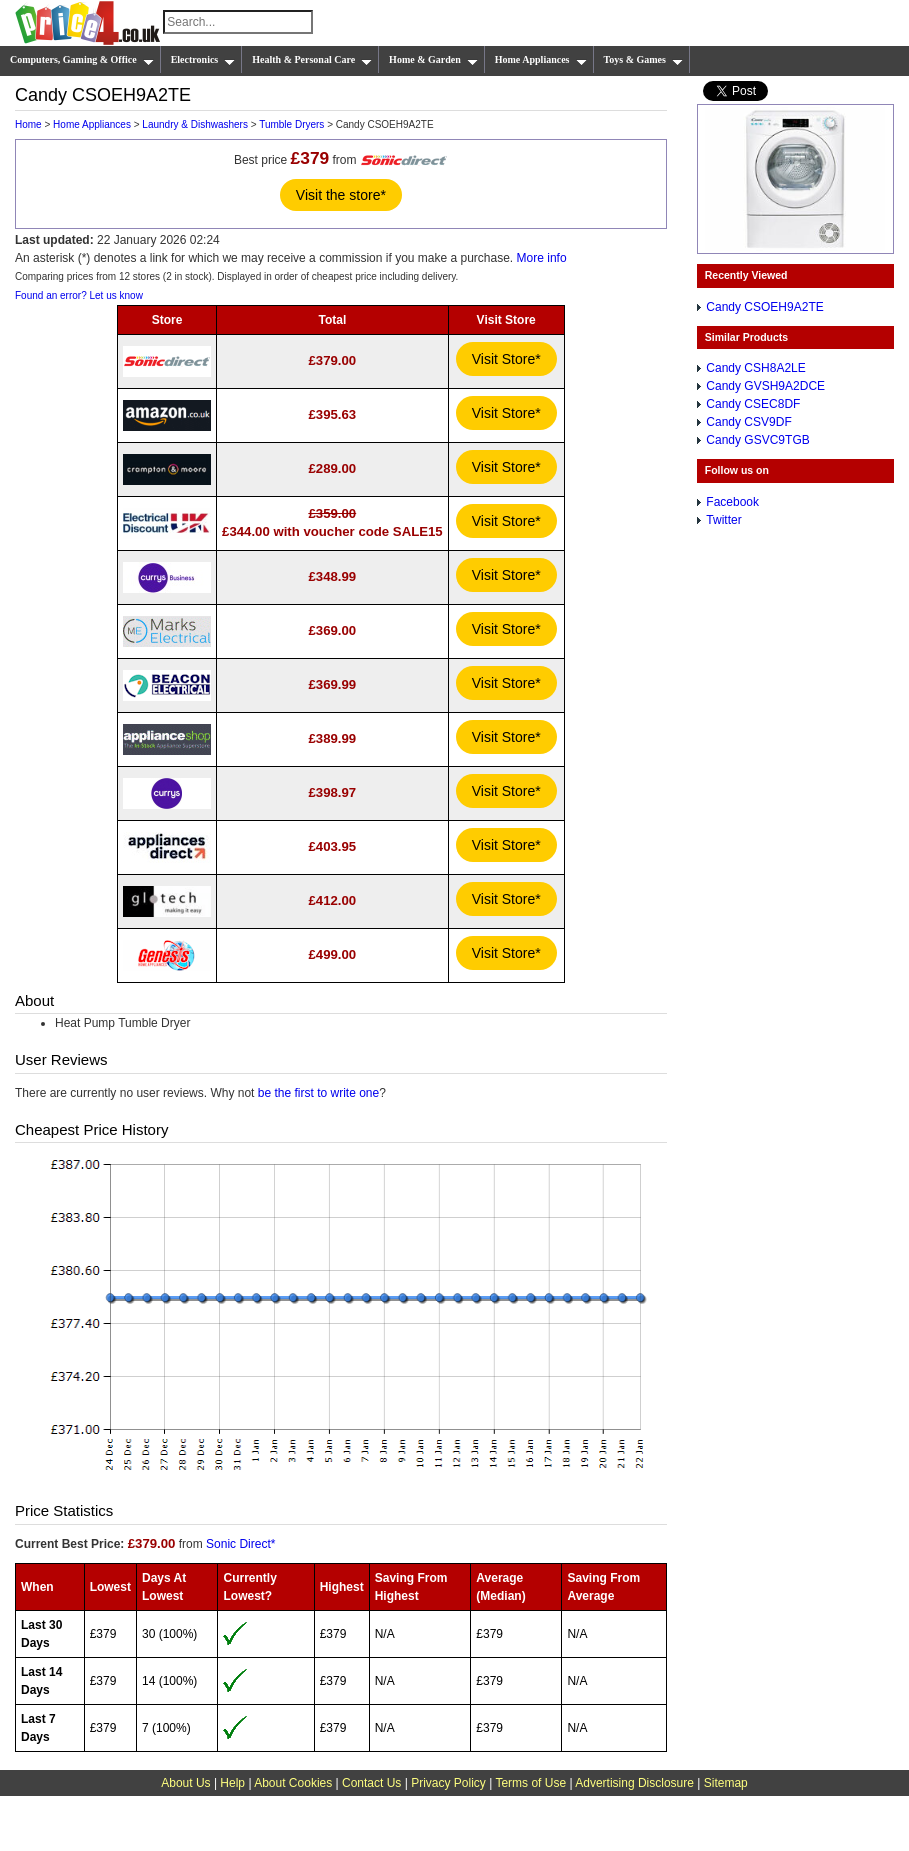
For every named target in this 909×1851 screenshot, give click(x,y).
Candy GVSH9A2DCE (765, 386)
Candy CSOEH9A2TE (764, 307)
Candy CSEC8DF (753, 404)
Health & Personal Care (312, 60)
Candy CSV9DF (748, 422)
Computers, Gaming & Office (82, 60)
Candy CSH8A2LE (755, 368)
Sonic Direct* (240, 1544)
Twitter (723, 520)
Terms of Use (530, 1783)
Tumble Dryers (291, 124)
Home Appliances (541, 60)
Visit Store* (506, 359)
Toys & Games (643, 60)
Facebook (732, 502)
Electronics (203, 60)
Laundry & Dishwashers (195, 124)
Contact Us (371, 1783)
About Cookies (293, 1783)
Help (232, 1783)
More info (542, 258)
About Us (185, 1783)
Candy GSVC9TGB (757, 440)
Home (28, 124)
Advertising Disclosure (634, 1783)
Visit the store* (341, 195)
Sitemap (726, 1783)
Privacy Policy (448, 1783)
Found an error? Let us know (79, 295)
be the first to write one (318, 1093)
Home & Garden (433, 60)
